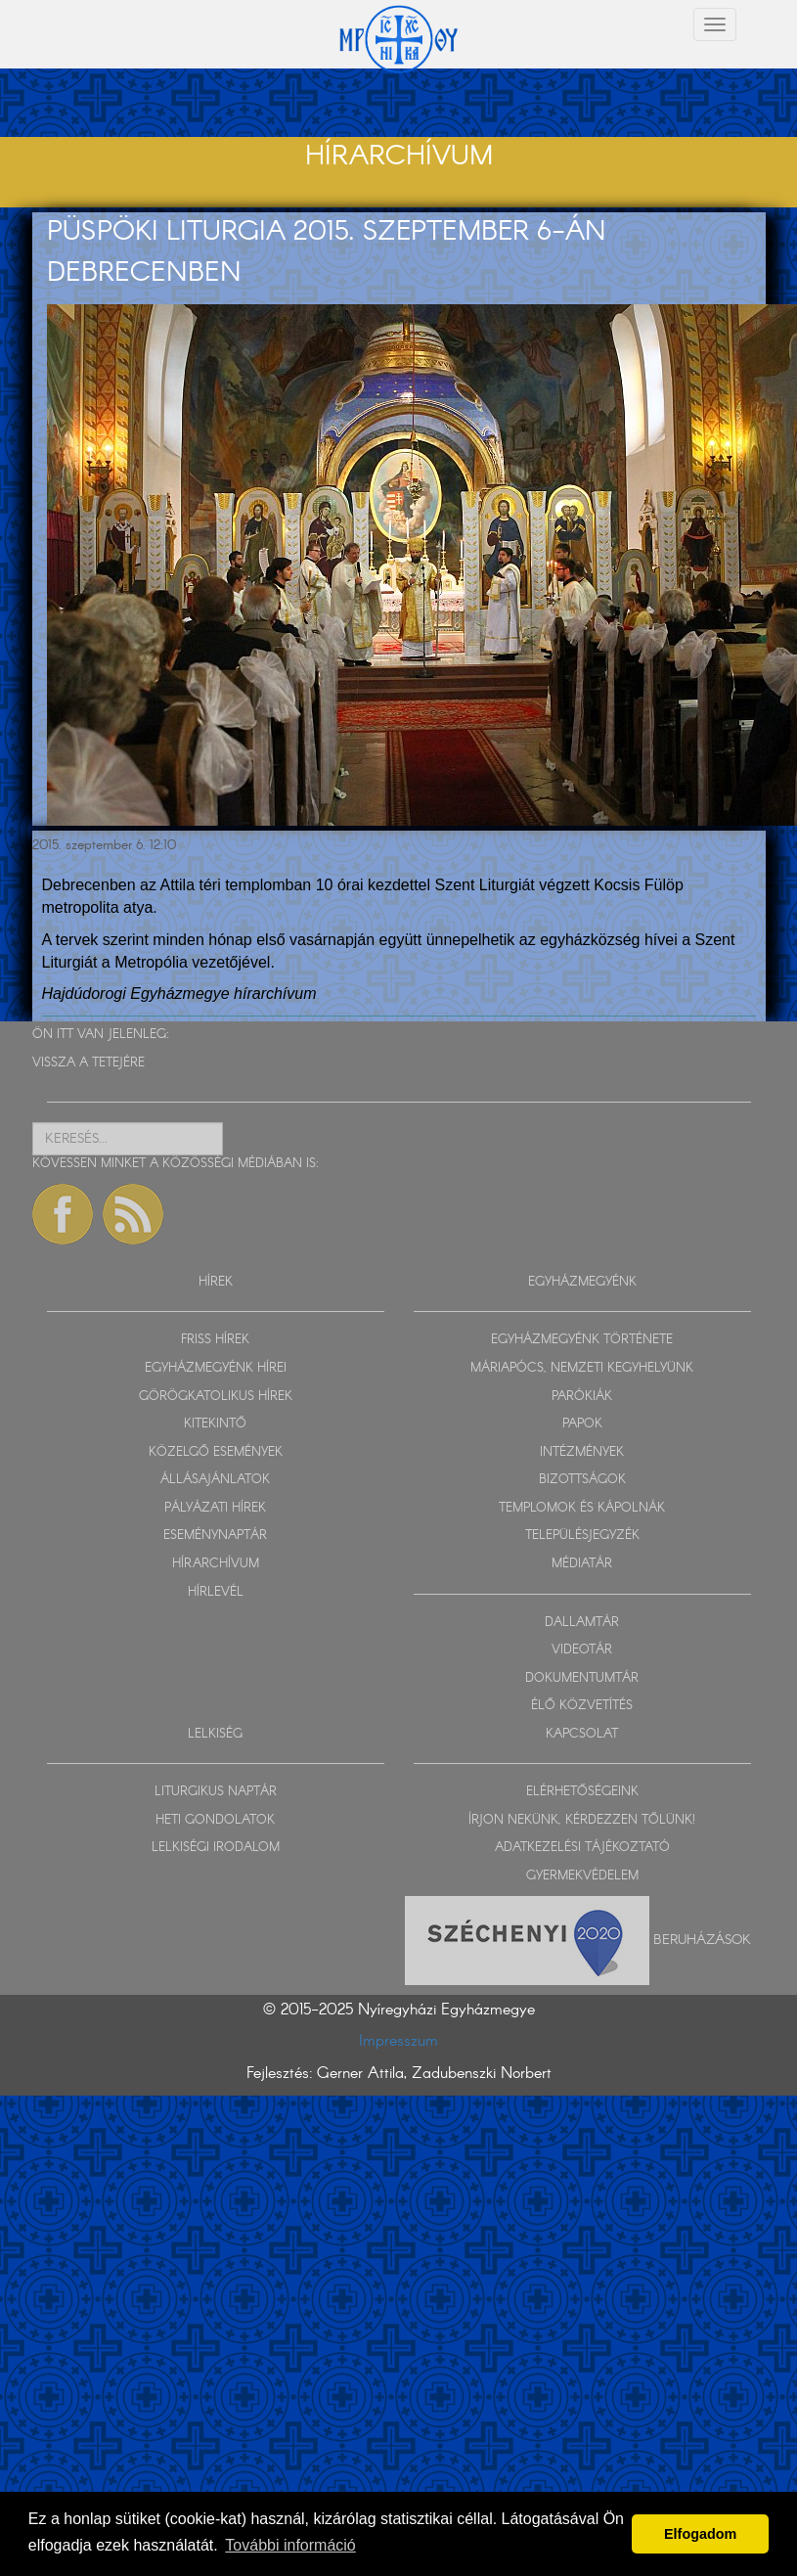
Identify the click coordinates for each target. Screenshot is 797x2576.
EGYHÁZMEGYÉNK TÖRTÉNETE (582, 1340)
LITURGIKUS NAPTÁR (216, 1792)
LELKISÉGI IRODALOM (216, 1847)
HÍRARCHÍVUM (215, 1564)
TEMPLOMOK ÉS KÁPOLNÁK (582, 1508)
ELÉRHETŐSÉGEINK (582, 1792)
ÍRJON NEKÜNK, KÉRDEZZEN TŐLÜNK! (581, 1820)
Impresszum (398, 2041)
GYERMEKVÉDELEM (582, 1876)
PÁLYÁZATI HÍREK (215, 1508)
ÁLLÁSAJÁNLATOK (215, 1479)
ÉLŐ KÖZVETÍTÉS (582, 1705)
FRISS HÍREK (215, 1340)
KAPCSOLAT (582, 1734)
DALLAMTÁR (582, 1622)
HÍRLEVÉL (216, 1592)
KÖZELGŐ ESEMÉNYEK (216, 1452)
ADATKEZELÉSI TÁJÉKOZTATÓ (582, 1847)
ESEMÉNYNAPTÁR (215, 1535)
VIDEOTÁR (582, 1650)
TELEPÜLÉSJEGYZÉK (582, 1535)
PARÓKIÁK (582, 1396)
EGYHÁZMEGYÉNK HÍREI (216, 1368)
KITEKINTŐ (215, 1424)
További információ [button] (290, 2545)
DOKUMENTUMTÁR (582, 1678)
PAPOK (582, 1424)
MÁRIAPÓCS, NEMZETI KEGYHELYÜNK (581, 1368)
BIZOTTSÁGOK (582, 1479)
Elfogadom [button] (700, 2534)
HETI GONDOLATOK (215, 1820)
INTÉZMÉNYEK (582, 1452)
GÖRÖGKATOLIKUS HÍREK (215, 1396)
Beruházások (702, 1939)
